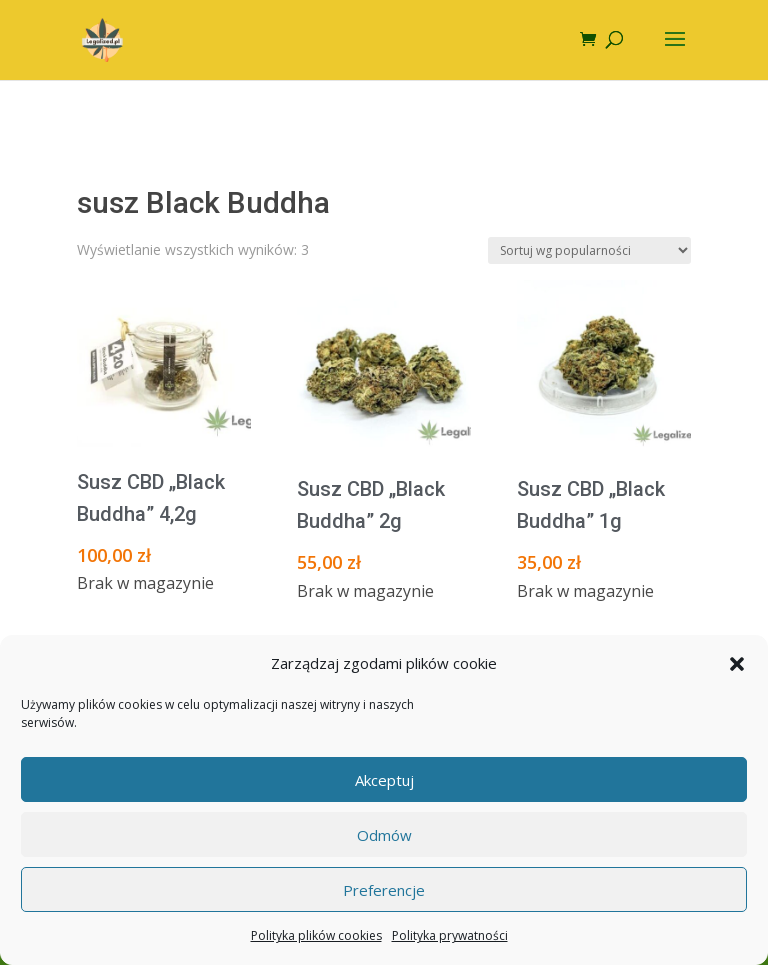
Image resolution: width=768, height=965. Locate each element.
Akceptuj (384, 780)
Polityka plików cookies (316, 935)
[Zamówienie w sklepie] (589, 250)
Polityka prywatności (450, 935)
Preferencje (384, 890)
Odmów (384, 835)
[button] (737, 664)
